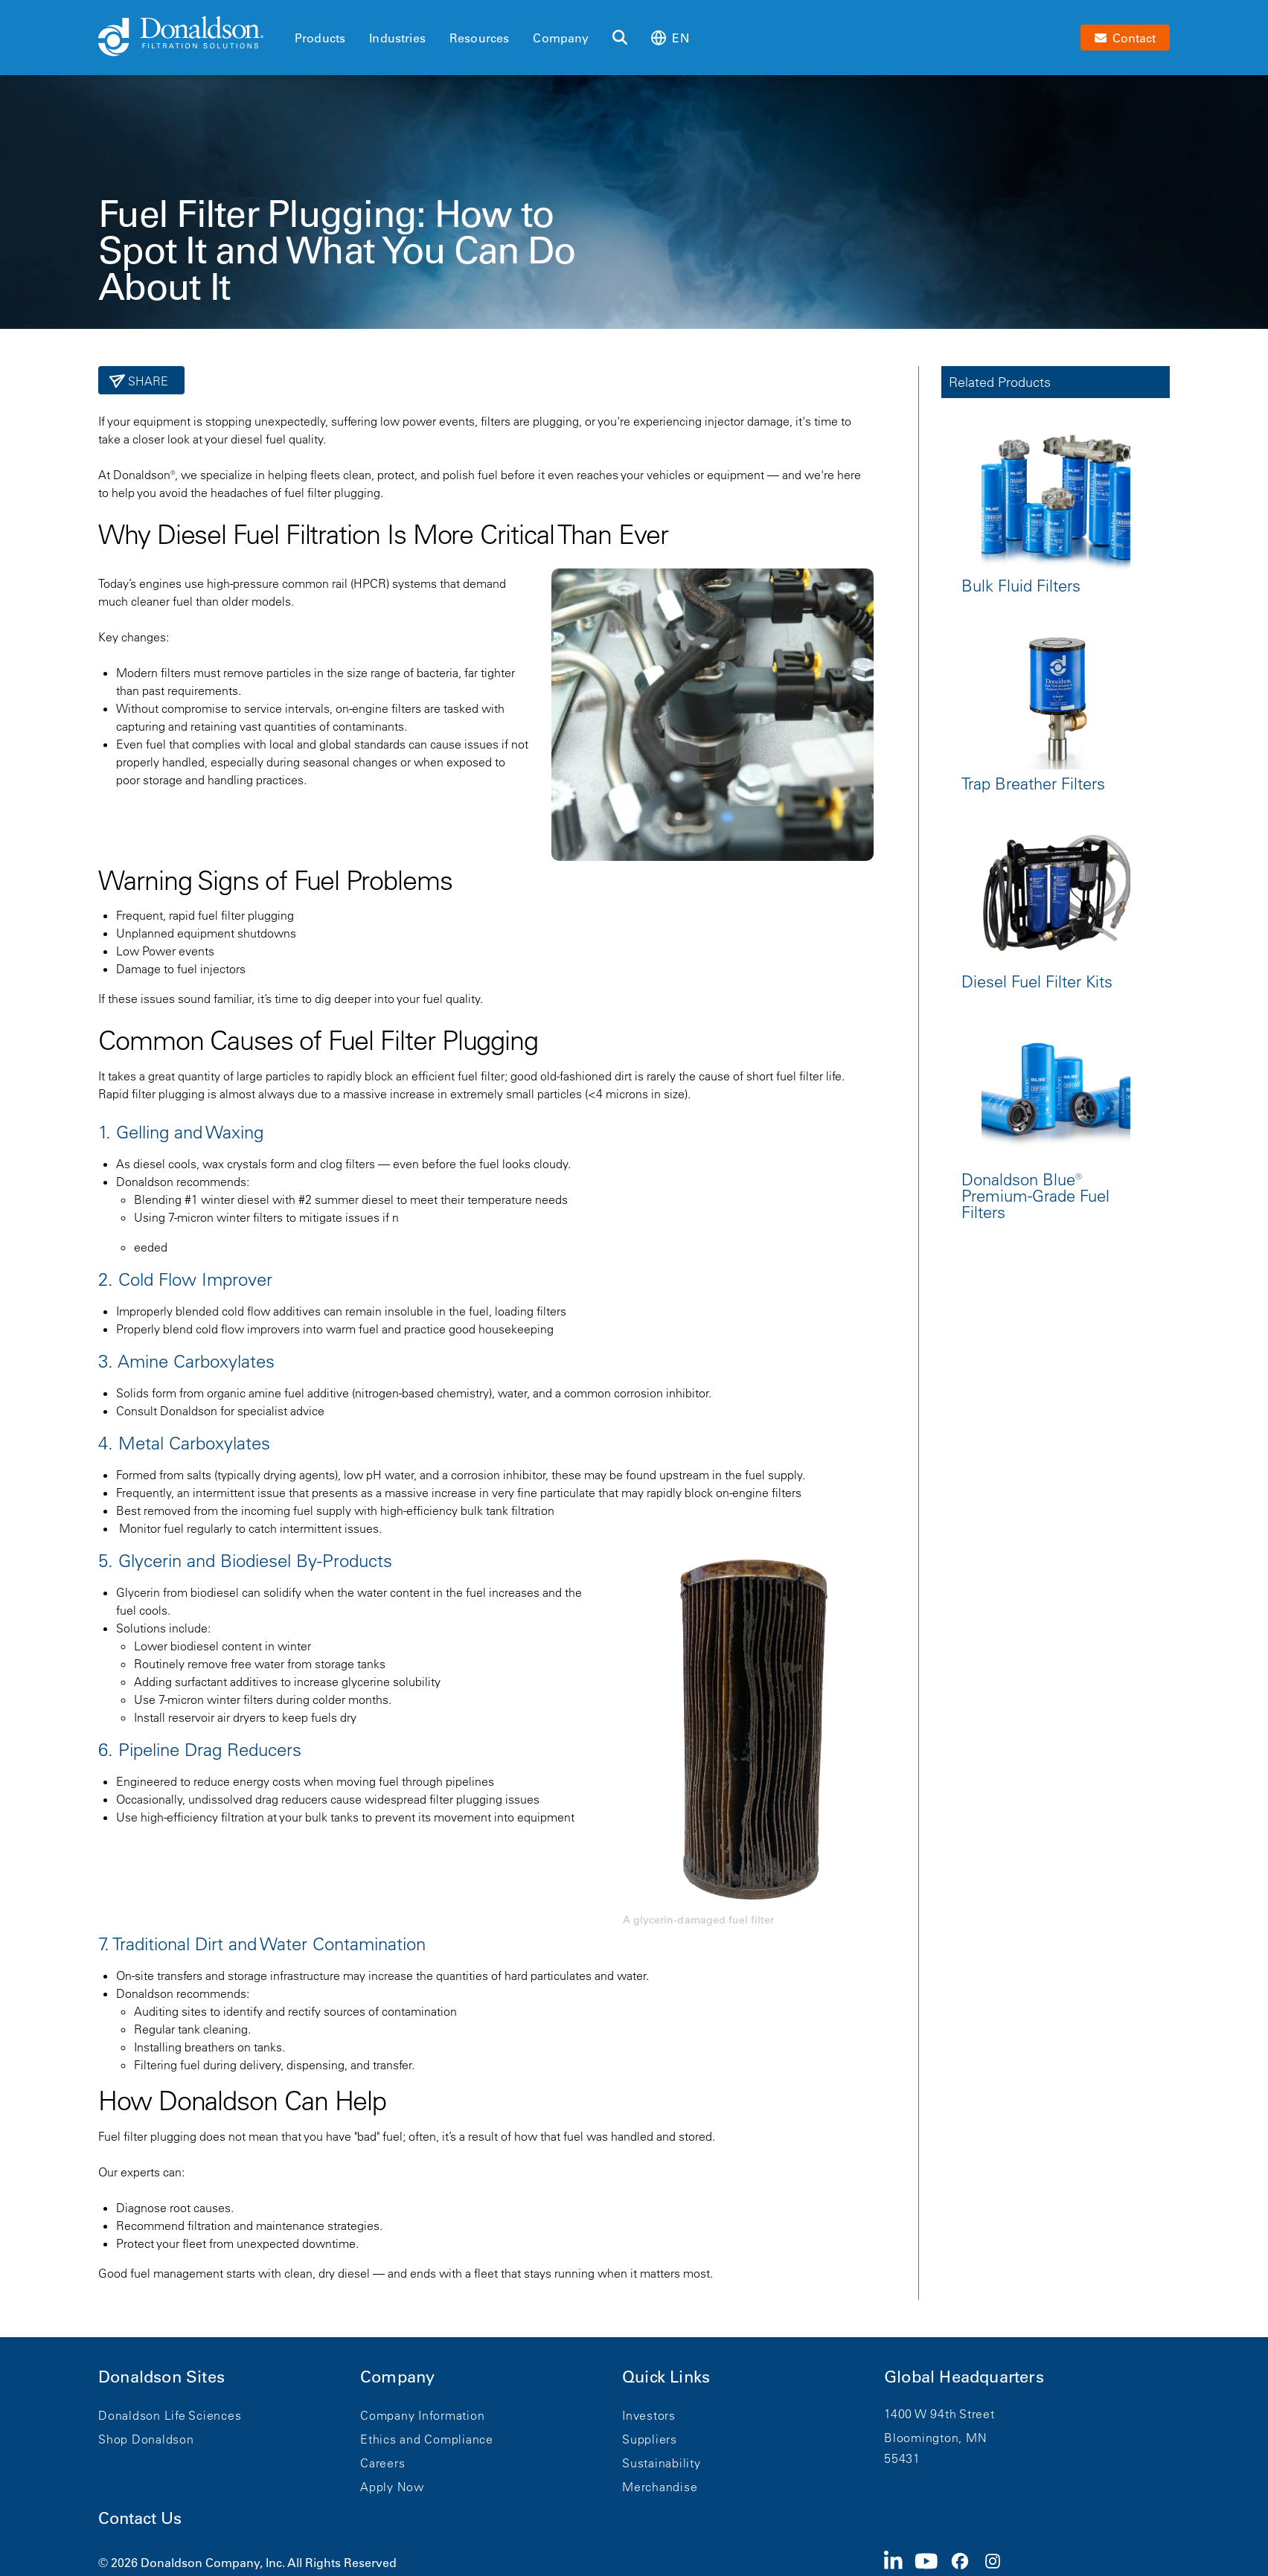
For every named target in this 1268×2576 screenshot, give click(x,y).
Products (320, 38)
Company (561, 38)
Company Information (422, 2415)
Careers (382, 2463)
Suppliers (649, 2439)
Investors (649, 2415)
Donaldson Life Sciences (169, 2415)
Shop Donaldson (146, 2439)
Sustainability (661, 2463)
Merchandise (659, 2487)
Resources (479, 38)
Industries (397, 38)
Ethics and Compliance (426, 2439)
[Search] (620, 38)
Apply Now (392, 2487)
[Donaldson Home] (190, 37)
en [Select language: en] (669, 37)
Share (147, 381)
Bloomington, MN (935, 2437)
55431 (902, 2458)
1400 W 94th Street (939, 2413)
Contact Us (140, 2518)
